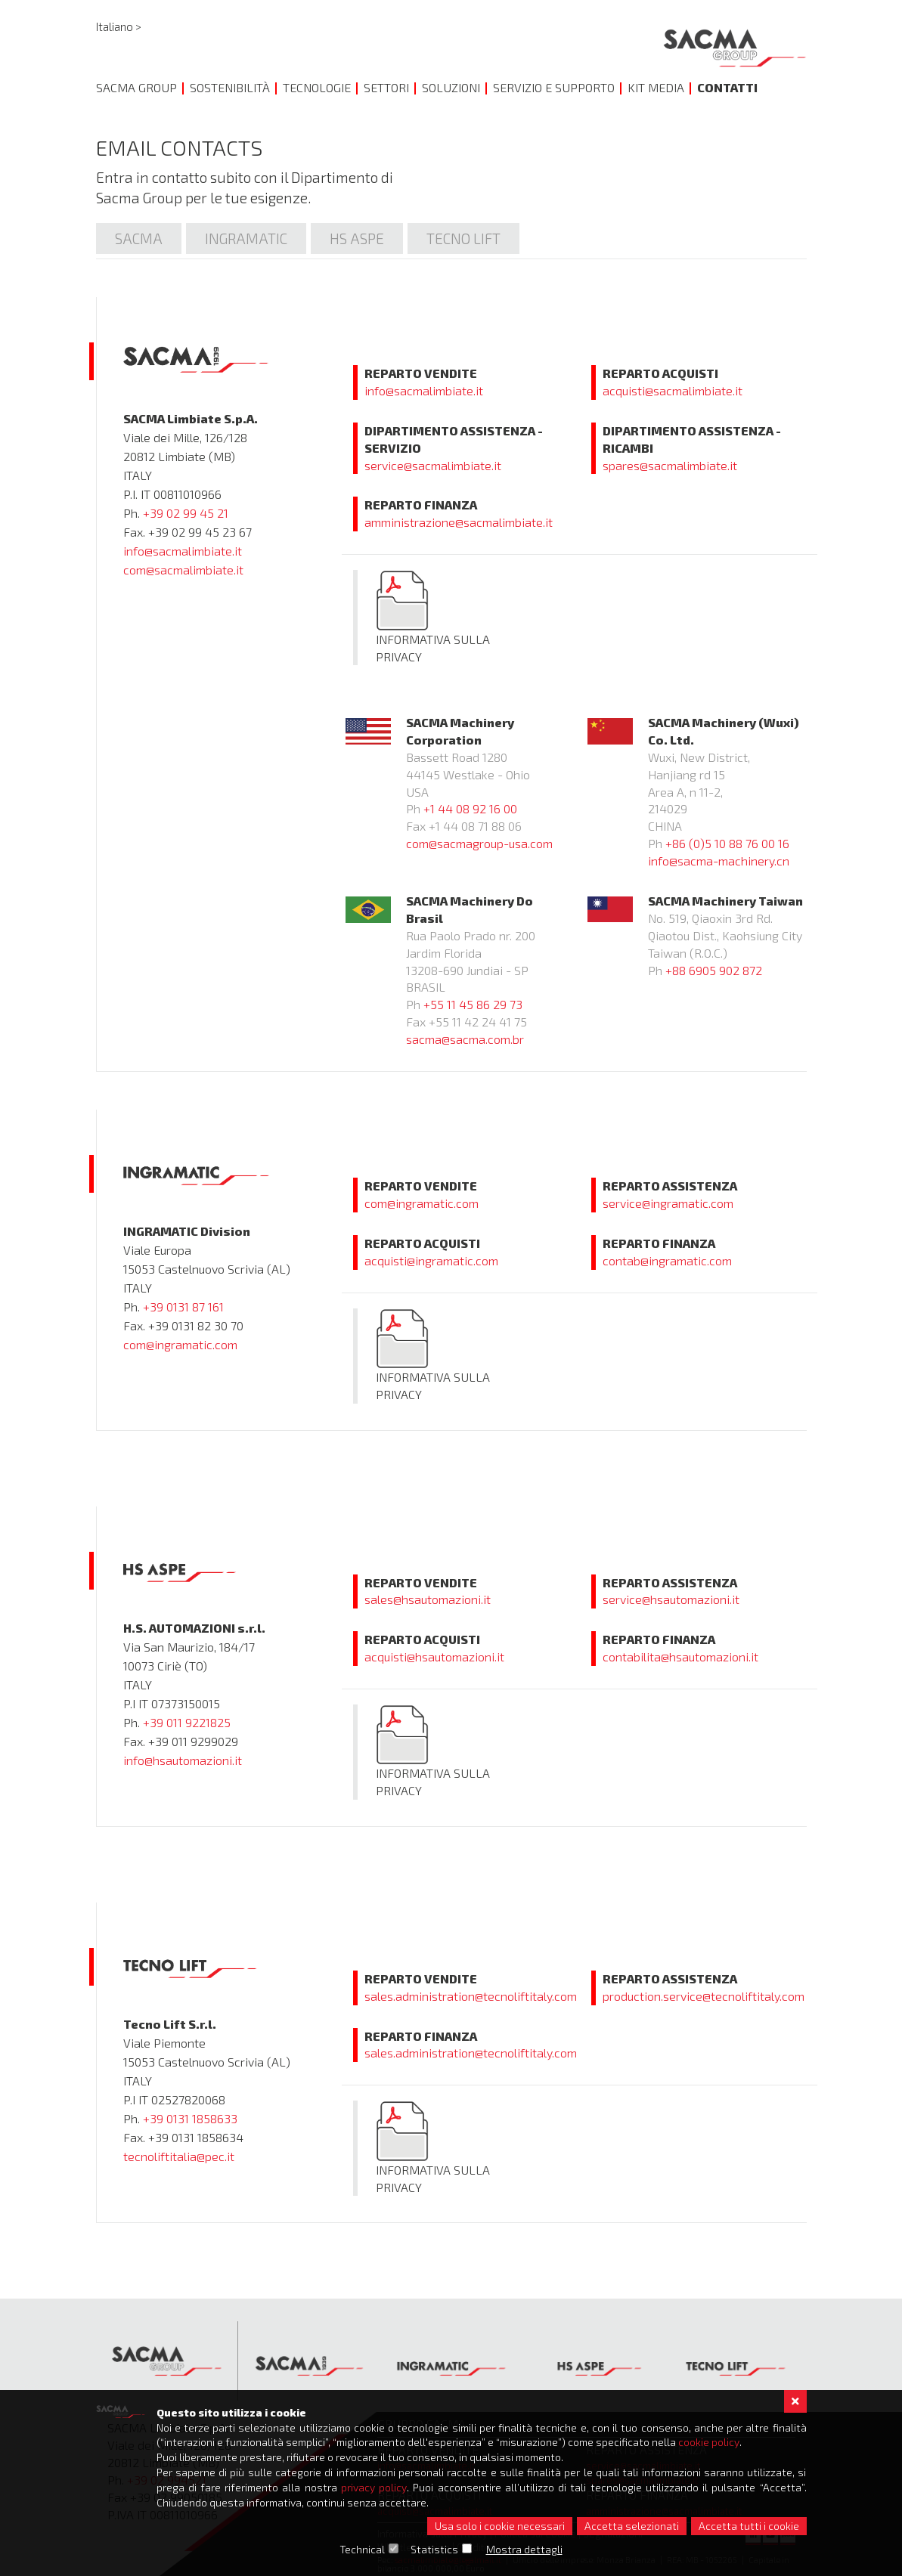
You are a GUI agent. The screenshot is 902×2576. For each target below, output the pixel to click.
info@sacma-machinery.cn (718, 860)
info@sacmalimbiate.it (182, 550)
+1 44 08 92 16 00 (470, 808)
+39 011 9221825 (187, 1722)
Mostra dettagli (524, 2549)
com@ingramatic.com (180, 1344)
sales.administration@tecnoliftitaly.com (470, 1996)
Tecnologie (317, 87)
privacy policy (375, 2486)
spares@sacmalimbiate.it (670, 465)
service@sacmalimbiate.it (432, 465)
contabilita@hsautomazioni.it (680, 1656)
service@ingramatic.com (668, 1203)
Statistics (434, 2549)
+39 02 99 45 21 (185, 513)
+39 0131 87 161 (183, 1306)
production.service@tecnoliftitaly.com (703, 1996)
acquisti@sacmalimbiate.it (672, 390)
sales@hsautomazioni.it (427, 1599)
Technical (362, 2549)
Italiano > (118, 27)
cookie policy (716, 2441)
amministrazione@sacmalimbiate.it (458, 522)
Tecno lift (463, 238)
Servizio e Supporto (554, 87)
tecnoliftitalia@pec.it (178, 2156)
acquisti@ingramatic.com (431, 1260)
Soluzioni (451, 87)
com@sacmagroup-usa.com (479, 843)
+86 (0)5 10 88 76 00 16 (727, 843)
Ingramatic (246, 238)
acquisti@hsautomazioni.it (434, 1656)
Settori (386, 87)
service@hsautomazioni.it (671, 1599)
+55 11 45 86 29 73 (472, 1004)
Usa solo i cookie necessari (500, 2525)
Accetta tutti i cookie (749, 2525)
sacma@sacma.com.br (465, 1039)
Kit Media (656, 87)
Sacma (139, 238)
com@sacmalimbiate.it (183, 569)
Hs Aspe (357, 238)
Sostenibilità (230, 87)
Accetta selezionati (631, 2525)
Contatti (727, 87)
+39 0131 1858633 (190, 2118)
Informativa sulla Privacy (433, 616)
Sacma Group (136, 87)
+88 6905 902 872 (713, 970)
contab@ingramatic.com (667, 1260)
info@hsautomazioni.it (182, 1760)
